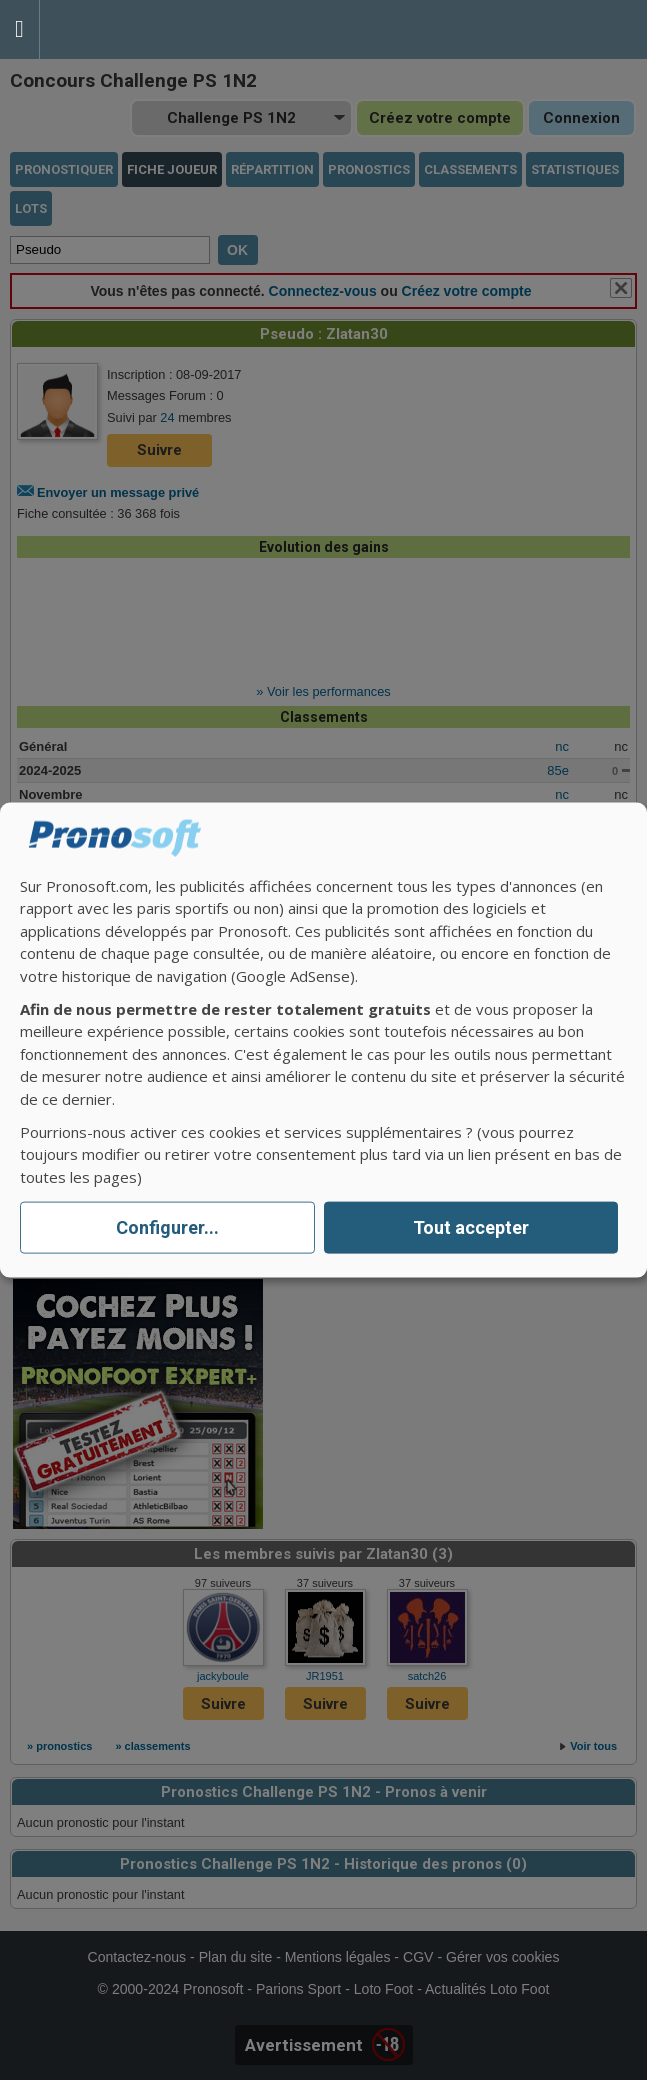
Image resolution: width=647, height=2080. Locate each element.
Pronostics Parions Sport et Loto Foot (130, 29)
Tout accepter (471, 1227)
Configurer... (167, 1227)
